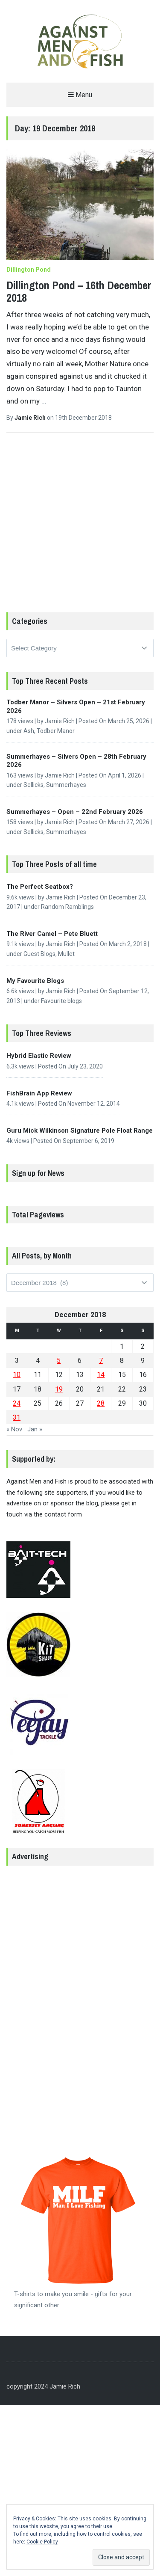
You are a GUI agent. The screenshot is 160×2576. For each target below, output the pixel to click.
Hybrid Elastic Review (38, 1055)
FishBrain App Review (39, 1093)
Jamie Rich (31, 417)
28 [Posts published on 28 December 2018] (101, 1403)
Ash (28, 730)
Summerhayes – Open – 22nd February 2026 (74, 812)
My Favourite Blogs (35, 981)
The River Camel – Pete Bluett (52, 934)
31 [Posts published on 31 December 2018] (16, 1417)
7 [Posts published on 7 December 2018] (101, 1360)
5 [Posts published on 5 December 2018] (59, 1360)
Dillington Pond (28, 269)
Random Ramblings (67, 906)
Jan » (34, 1429)
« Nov (14, 1429)
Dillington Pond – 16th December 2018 (78, 291)
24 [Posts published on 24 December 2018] (16, 1403)
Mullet (66, 953)
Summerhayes (66, 784)
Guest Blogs (39, 953)
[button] (80, 41)
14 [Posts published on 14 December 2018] (101, 1375)
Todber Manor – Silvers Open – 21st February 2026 (75, 706)
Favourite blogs (61, 1000)
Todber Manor (56, 730)
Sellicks (33, 784)
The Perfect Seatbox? (39, 886)
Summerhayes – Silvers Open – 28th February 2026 (76, 761)
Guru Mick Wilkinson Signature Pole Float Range (79, 1130)
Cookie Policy (42, 2542)
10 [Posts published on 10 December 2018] (16, 1375)
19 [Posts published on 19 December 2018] (59, 1389)
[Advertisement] (80, 528)
